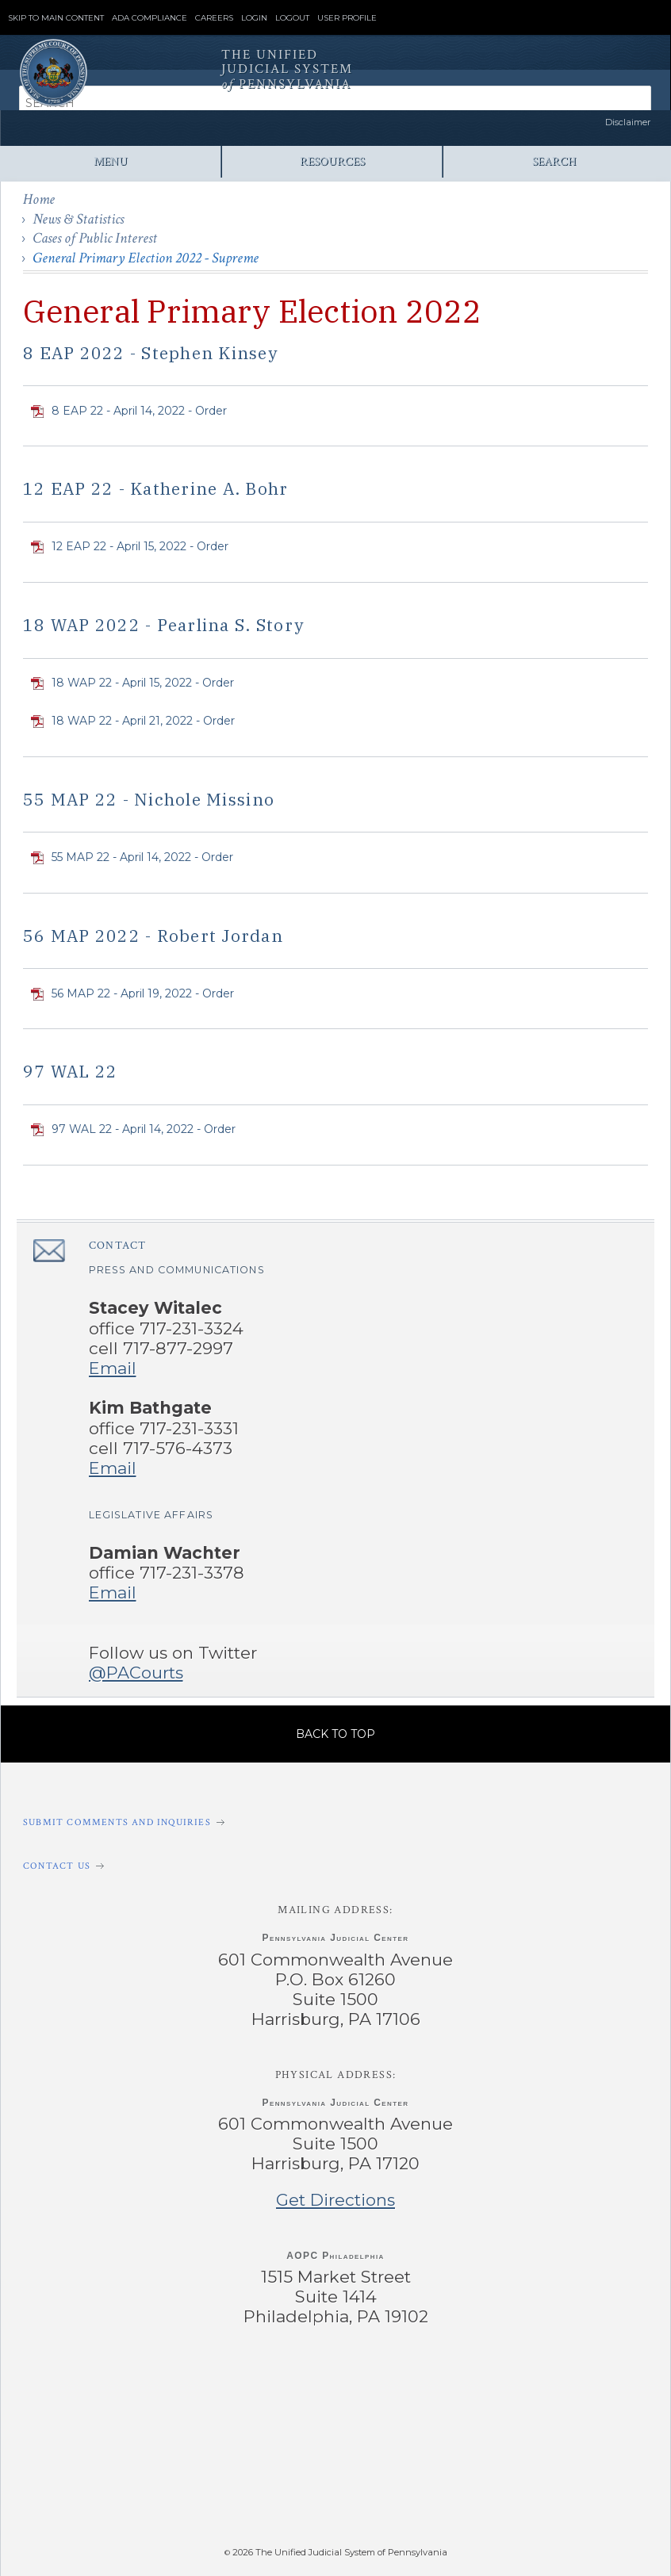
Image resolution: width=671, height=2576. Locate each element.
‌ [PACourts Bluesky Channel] (541, 2382)
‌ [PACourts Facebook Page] (129, 2382)
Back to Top (335, 1734)
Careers (214, 18)
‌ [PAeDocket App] (144, 2485)
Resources (332, 161)
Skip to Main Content (56, 18)
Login (254, 18)
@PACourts (136, 1672)
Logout (292, 18)
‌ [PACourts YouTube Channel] (404, 2382)
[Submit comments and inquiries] (335, 1822)
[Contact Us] (335, 1866)
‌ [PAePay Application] (331, 2485)
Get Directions (335, 2200)
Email (112, 1368)
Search (554, 161)
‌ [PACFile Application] (518, 2485)
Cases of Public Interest (95, 238)
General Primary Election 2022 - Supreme (146, 258)
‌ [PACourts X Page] (266, 2382)
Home (39, 199)
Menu (111, 161)
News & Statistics (78, 219)
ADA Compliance (149, 18)
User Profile (347, 18)
